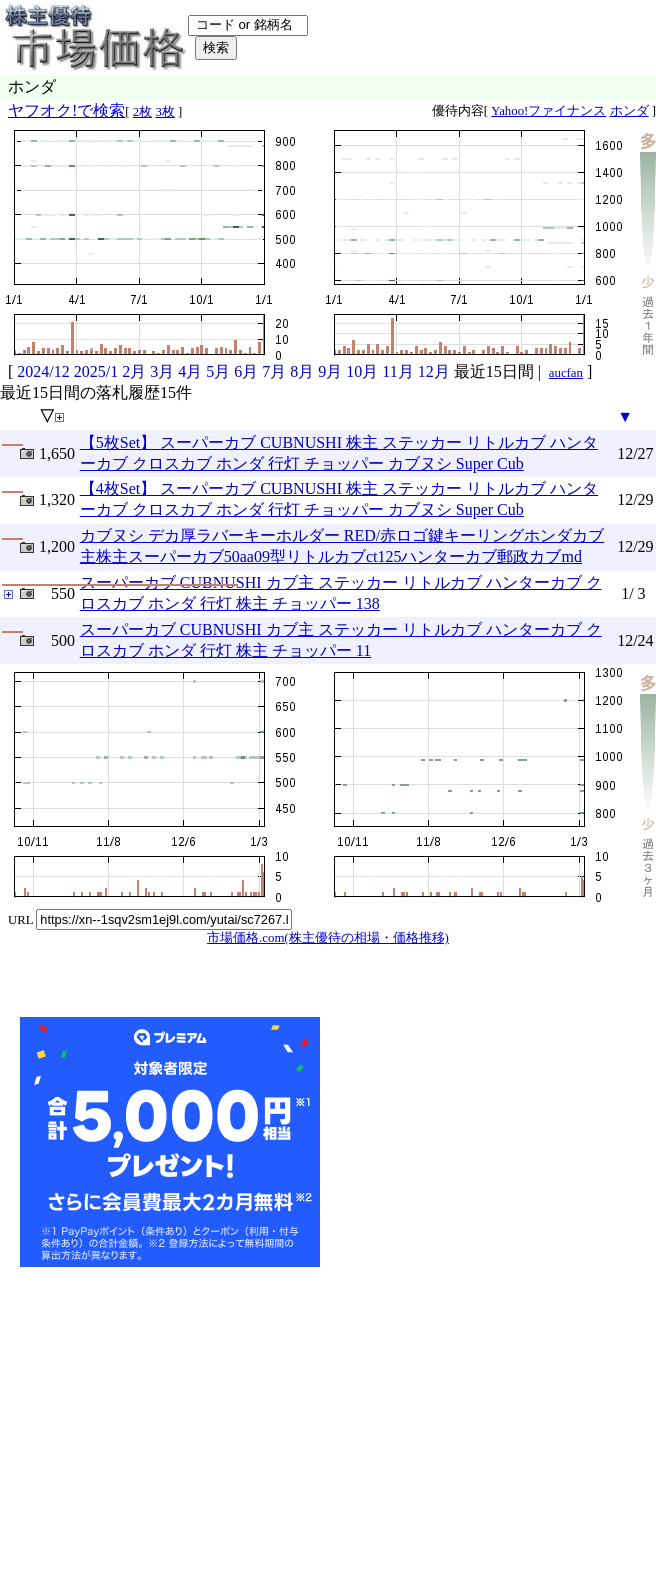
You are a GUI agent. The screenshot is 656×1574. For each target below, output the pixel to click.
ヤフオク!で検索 (66, 110)
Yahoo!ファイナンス (548, 111)
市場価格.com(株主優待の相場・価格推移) (328, 938)
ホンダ (629, 111)
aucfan (566, 373)
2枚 (142, 112)
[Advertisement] (474, 1142)
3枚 (164, 112)
